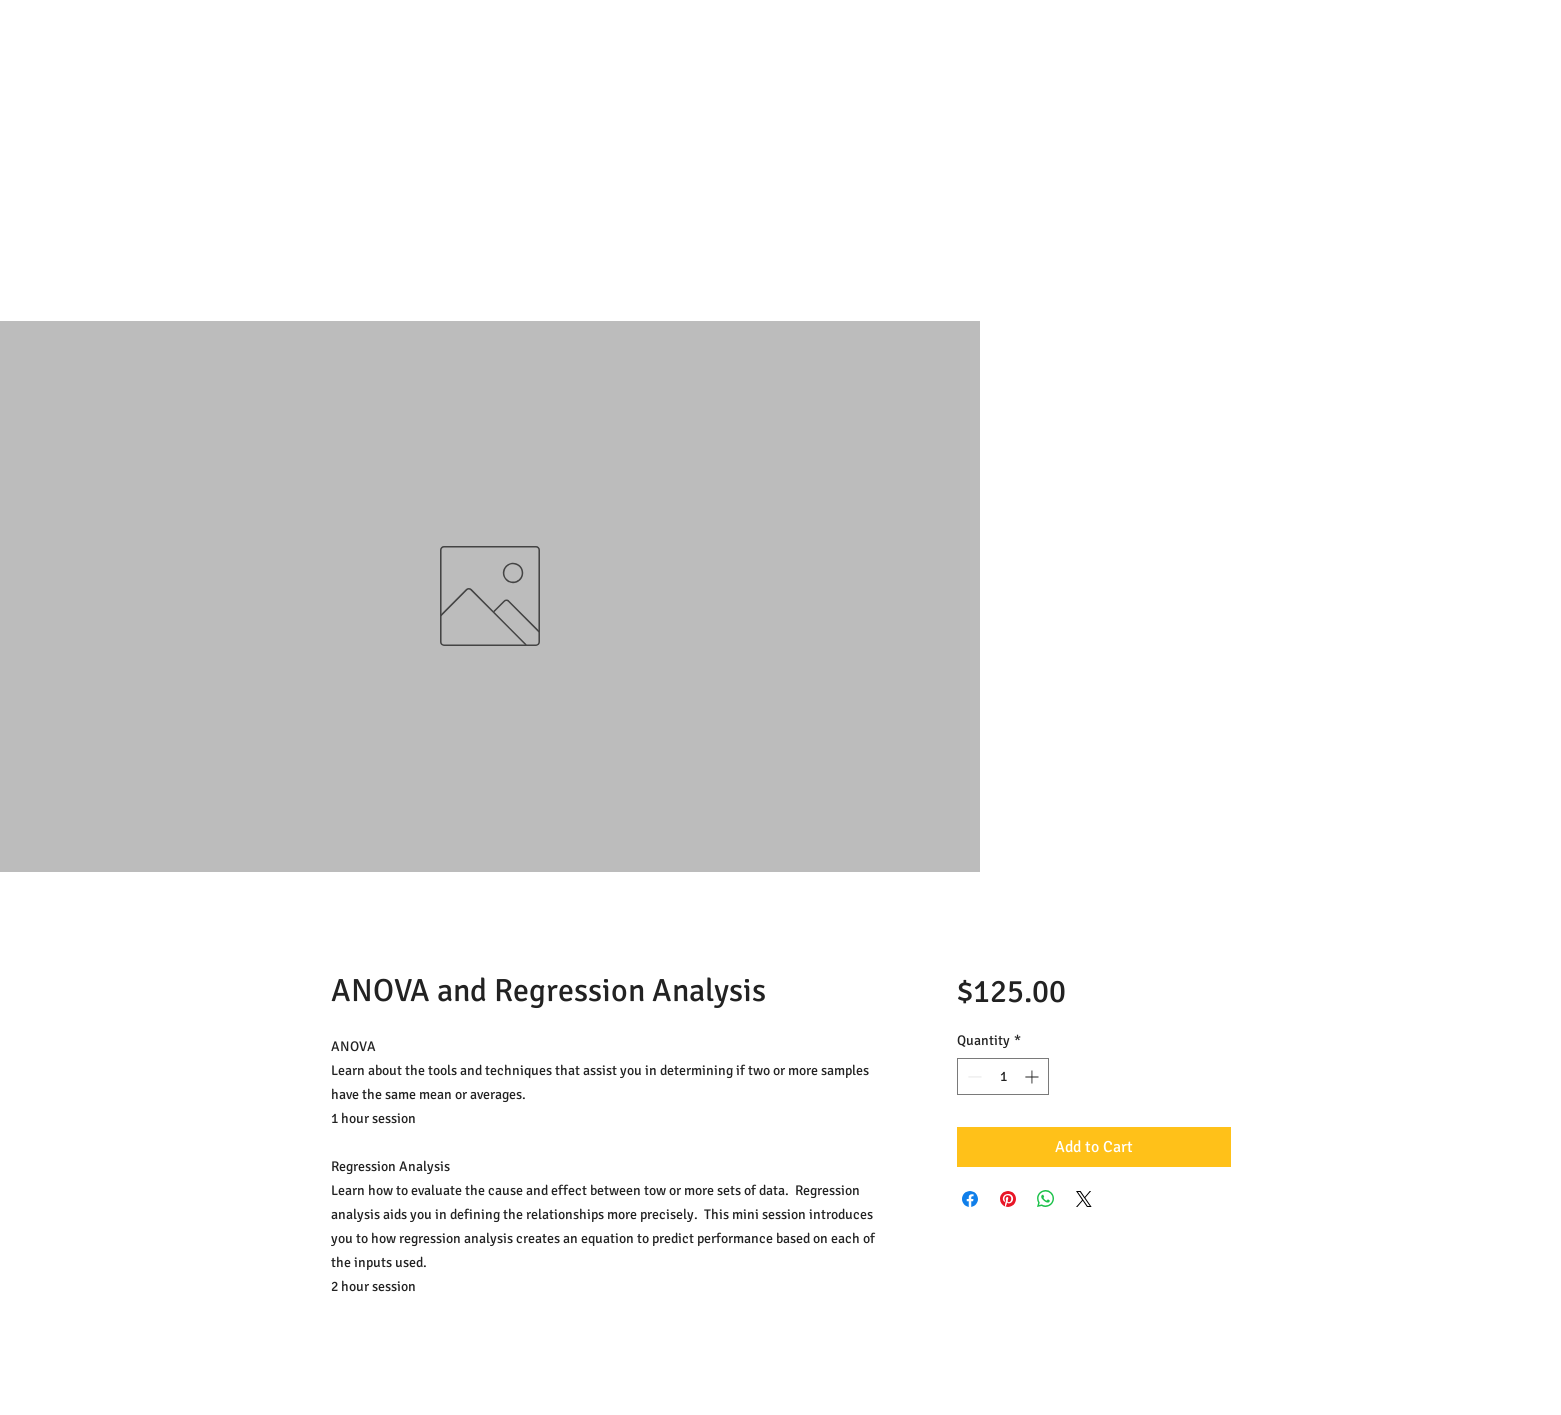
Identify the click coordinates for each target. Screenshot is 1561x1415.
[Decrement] (972, 1076)
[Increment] (1033, 1076)
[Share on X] (1084, 1199)
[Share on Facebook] (970, 1199)
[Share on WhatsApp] (1046, 1199)
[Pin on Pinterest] (1008, 1199)
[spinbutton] (1003, 1076)
